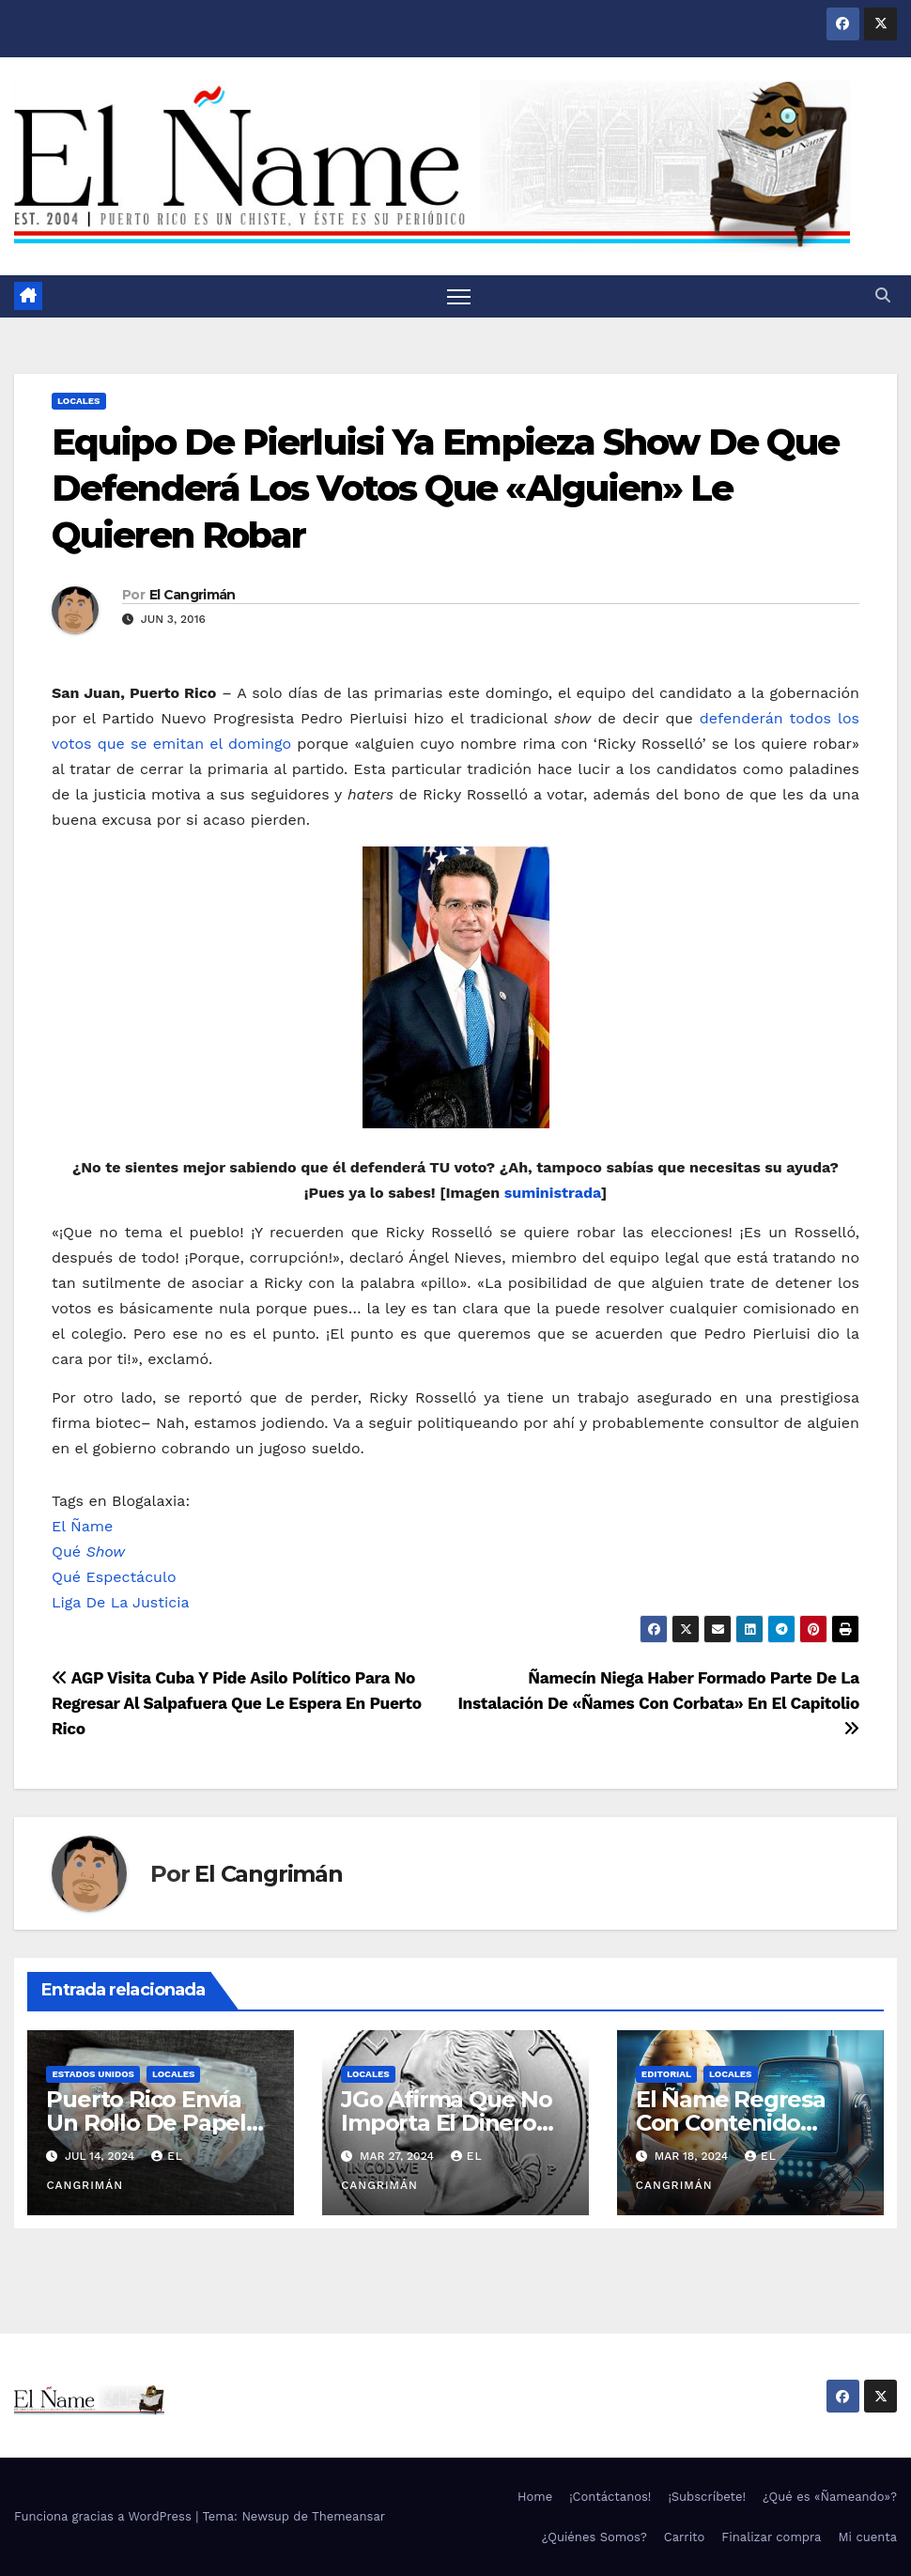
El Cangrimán (192, 594)
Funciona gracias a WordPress (104, 2516)
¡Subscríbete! (707, 2497)
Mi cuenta (867, 2537)
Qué (88, 1551)
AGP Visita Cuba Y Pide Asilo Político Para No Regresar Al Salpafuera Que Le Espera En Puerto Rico (237, 1703)
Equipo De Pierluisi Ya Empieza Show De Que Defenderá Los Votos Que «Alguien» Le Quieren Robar (445, 488)
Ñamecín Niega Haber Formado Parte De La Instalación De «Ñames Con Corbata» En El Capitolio (658, 1702)
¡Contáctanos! (610, 2497)
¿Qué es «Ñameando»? (830, 2497)
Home (534, 2497)
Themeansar (348, 2516)
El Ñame (82, 1526)
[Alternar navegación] (459, 296)
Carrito (684, 2537)
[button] (882, 295)
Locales (78, 401)
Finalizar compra (771, 2537)
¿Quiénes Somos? (594, 2537)
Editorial (666, 2074)
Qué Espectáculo (114, 1577)
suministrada (552, 1193)
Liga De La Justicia (120, 1602)
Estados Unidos (93, 2074)
